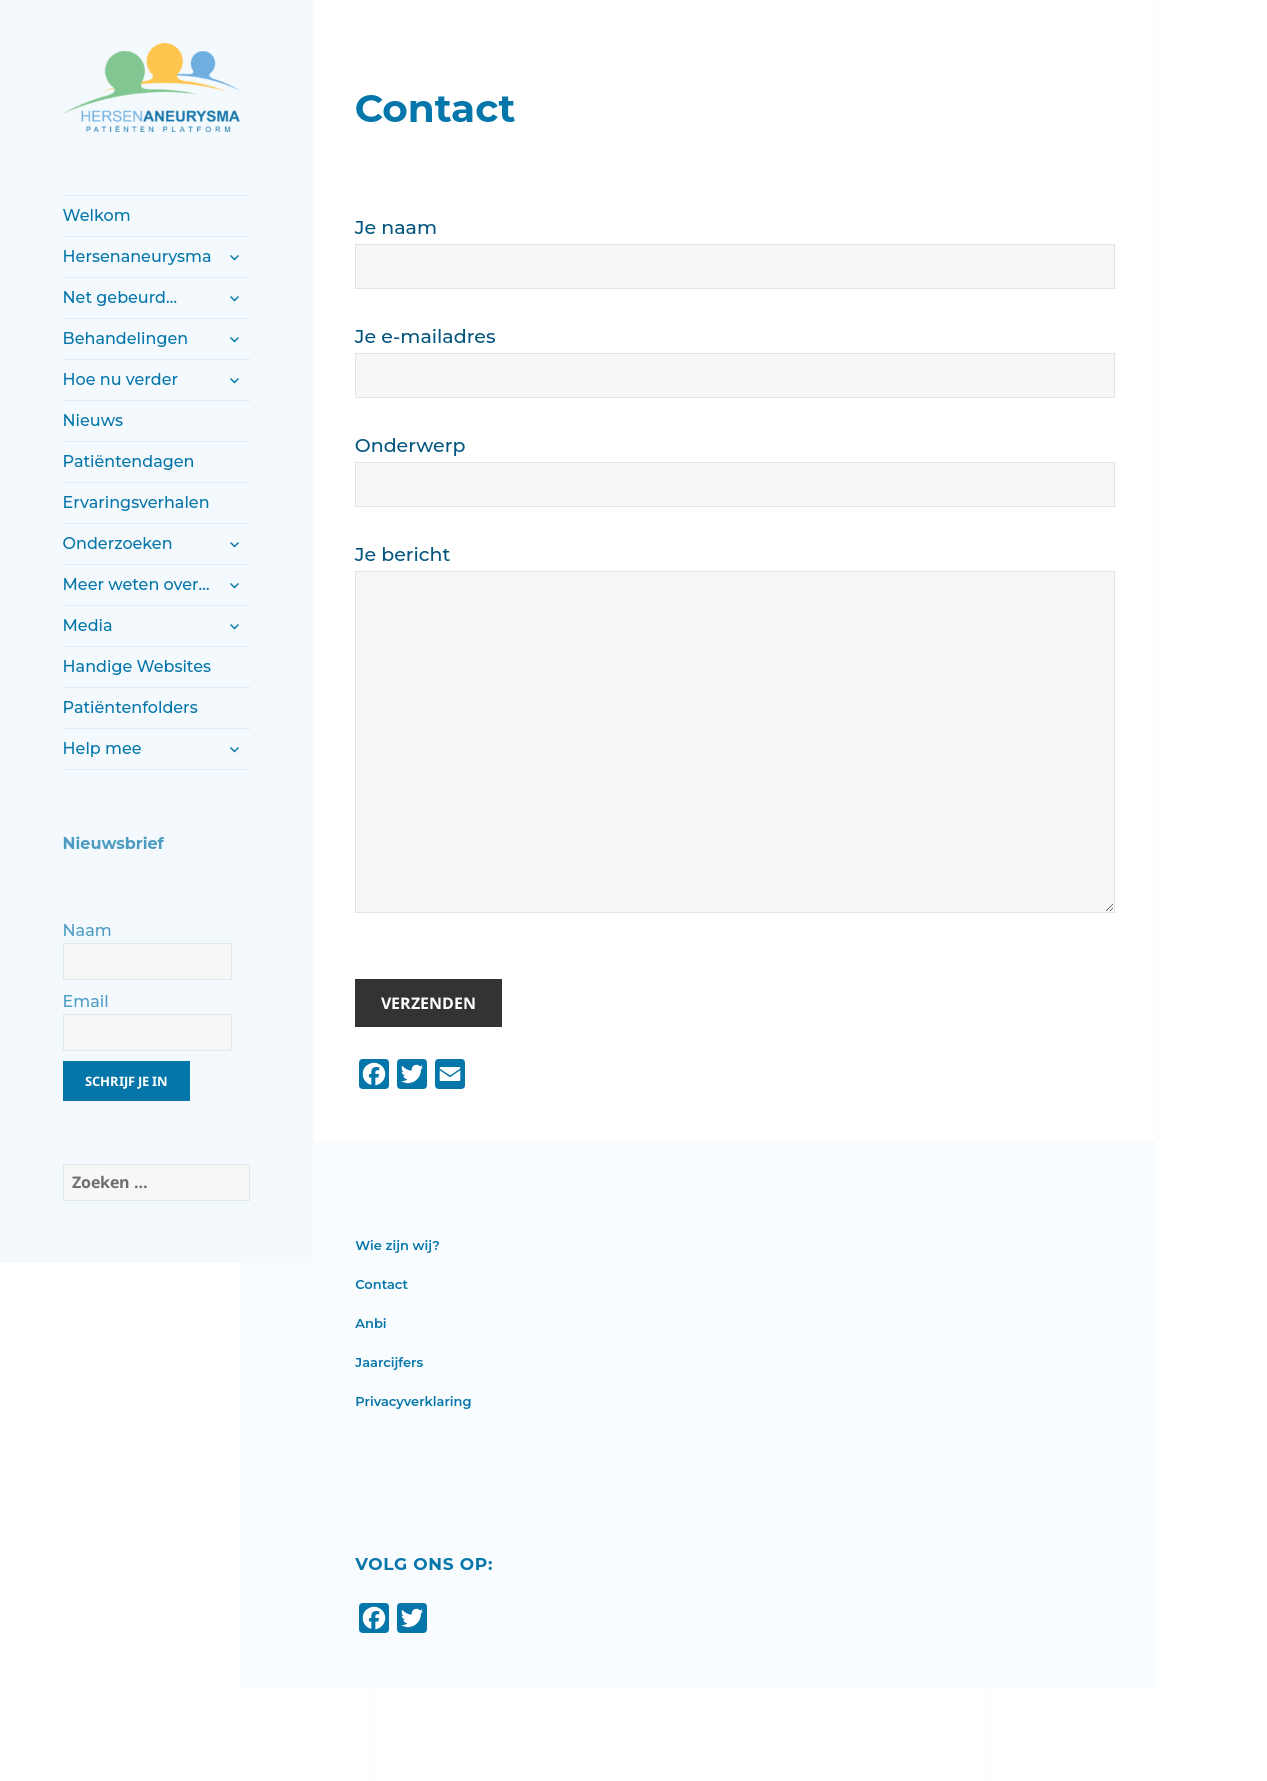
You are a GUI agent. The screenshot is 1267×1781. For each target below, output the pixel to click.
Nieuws (93, 420)
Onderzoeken (118, 543)
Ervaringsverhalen (136, 502)
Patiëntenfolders (130, 707)
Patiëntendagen (129, 461)
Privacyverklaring (413, 1401)
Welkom (97, 215)
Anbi (370, 1323)
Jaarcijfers (389, 1362)
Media (88, 625)
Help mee (102, 748)
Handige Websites (137, 666)
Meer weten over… (136, 584)
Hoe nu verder (120, 379)
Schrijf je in (126, 1081)
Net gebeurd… (120, 297)
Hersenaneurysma (137, 256)
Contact (381, 1284)
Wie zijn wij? (397, 1245)
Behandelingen (126, 338)
